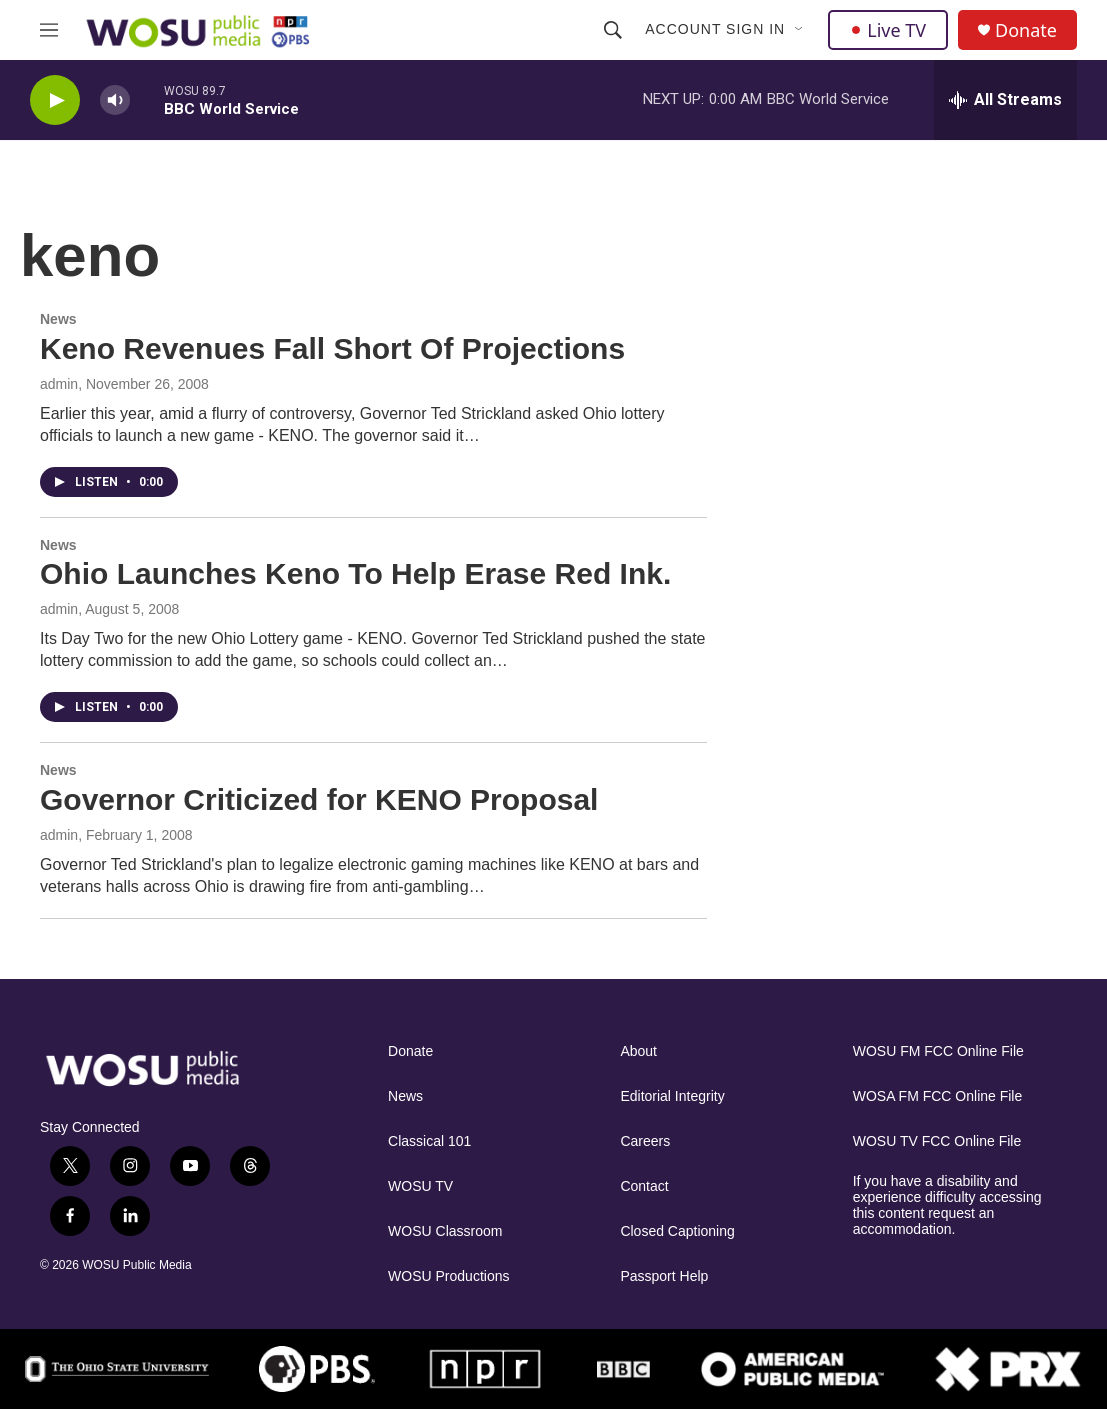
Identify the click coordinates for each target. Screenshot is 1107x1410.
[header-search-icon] (613, 30)
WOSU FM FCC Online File (938, 1051)
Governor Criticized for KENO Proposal (319, 799)
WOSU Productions (448, 1276)
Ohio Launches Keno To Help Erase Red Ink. (355, 573)
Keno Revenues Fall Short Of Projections (332, 348)
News (58, 319)
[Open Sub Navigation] (800, 30)
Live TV (888, 30)
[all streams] (1005, 100)
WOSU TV (420, 1186)
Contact (644, 1186)
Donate (1026, 30)
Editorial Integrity (672, 1096)
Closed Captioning (677, 1231)
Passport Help (664, 1276)
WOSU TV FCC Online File (937, 1141)
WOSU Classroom (445, 1231)
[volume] (115, 100)
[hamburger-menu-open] (49, 30)
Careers (645, 1141)
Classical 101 (429, 1141)
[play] (55, 100)
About (638, 1051)
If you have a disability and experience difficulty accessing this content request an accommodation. (947, 1205)
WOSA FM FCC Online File (938, 1096)
